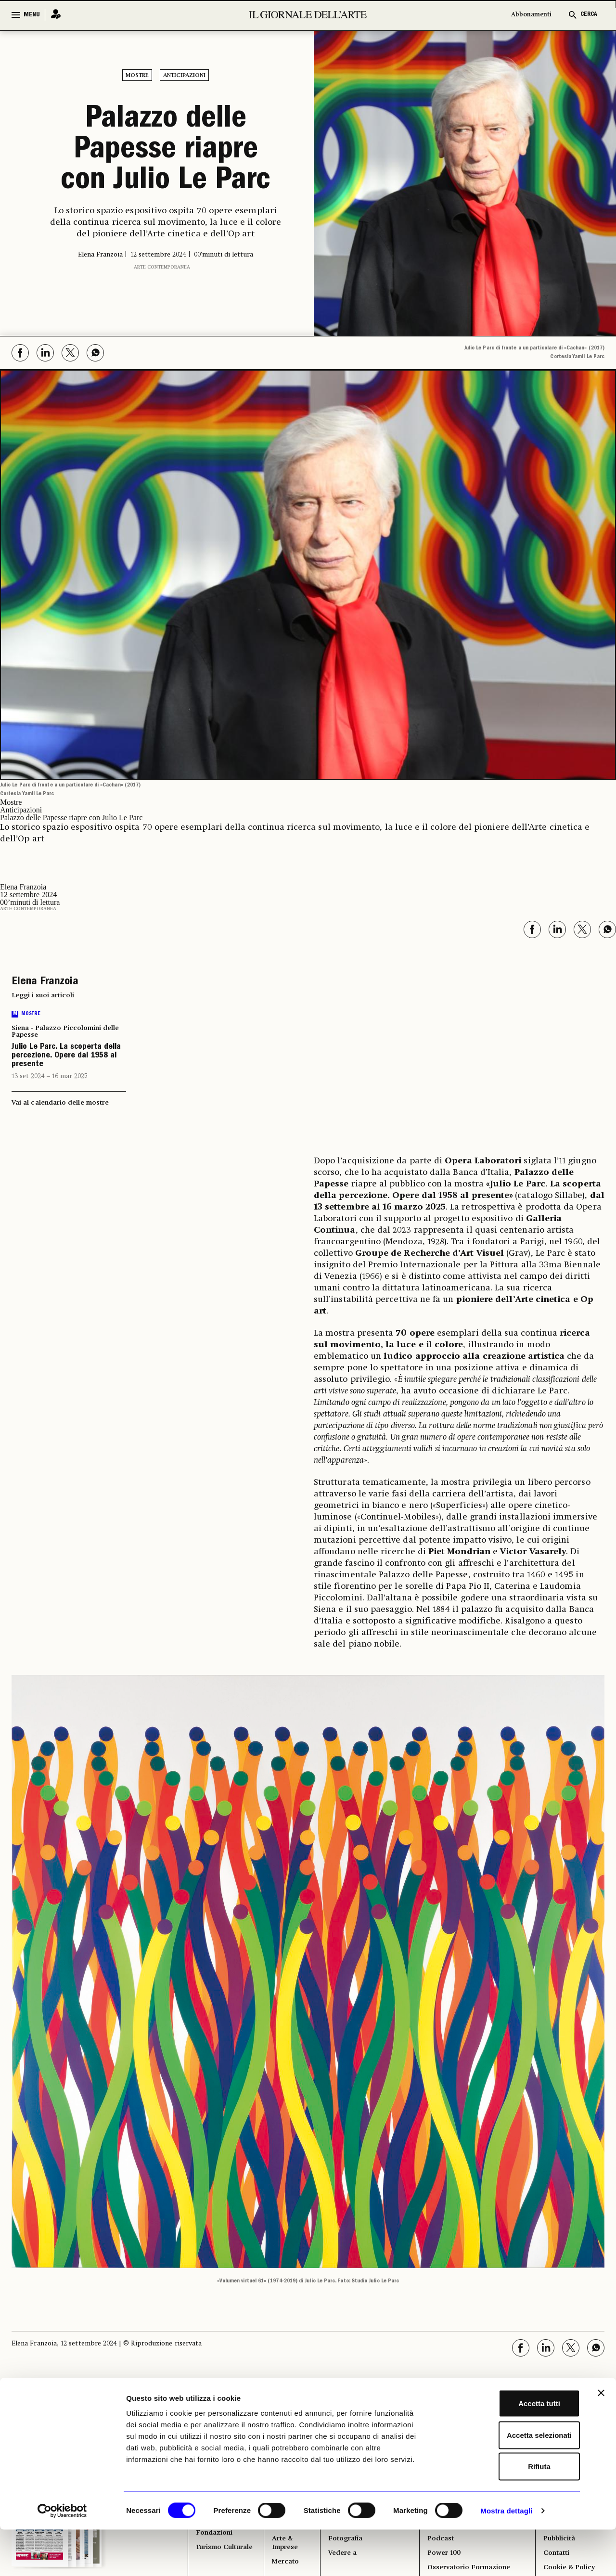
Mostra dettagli (506, 2557)
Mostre (137, 75)
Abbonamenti (531, 15)
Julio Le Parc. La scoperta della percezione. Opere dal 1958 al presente (66, 1056)
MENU (32, 15)
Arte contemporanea (162, 267)
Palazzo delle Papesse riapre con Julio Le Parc (165, 151)
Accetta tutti (511, 2450)
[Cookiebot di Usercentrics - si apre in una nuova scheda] (62, 2557)
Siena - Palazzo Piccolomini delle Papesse (65, 1031)
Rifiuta (511, 2513)
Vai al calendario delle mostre (60, 1102)
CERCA (588, 15)
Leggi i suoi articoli (43, 995)
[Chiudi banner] (601, 2439)
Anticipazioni (184, 75)
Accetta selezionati (510, 2481)
